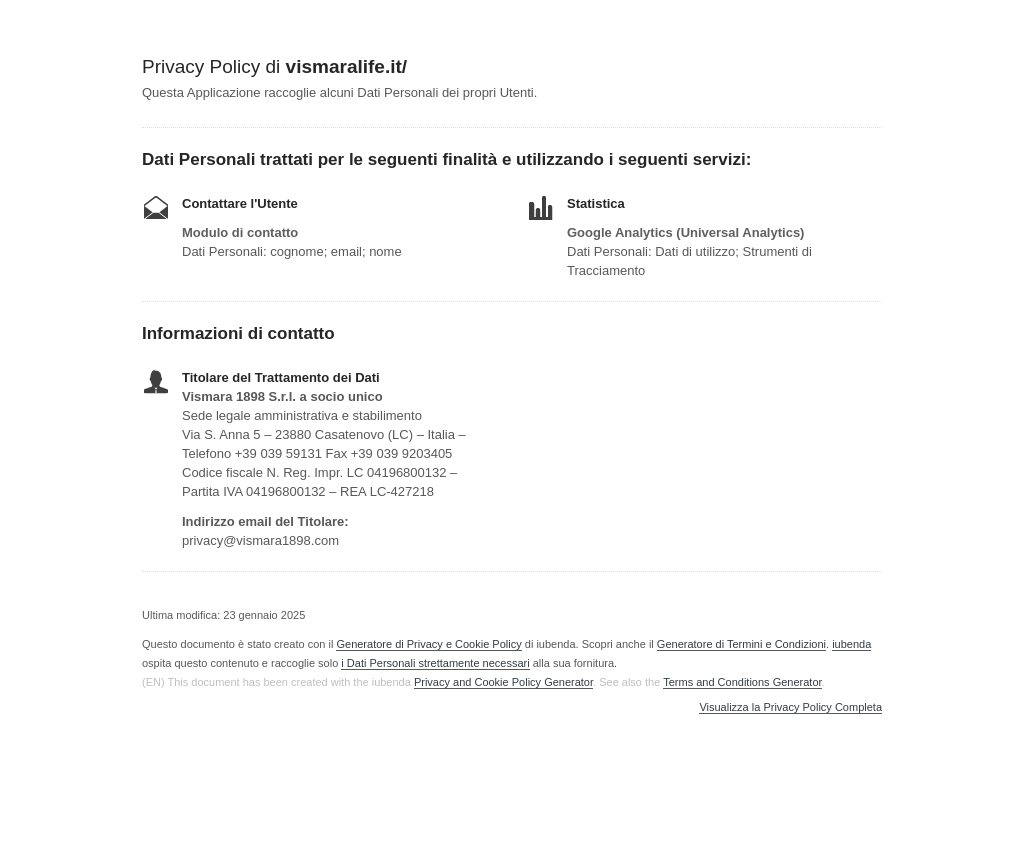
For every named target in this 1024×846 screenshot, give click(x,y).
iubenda (851, 644)
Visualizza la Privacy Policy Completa (790, 707)
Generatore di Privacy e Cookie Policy (428, 644)
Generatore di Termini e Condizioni (741, 644)
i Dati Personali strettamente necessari (435, 663)
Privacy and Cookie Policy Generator (503, 682)
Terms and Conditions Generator (742, 682)
